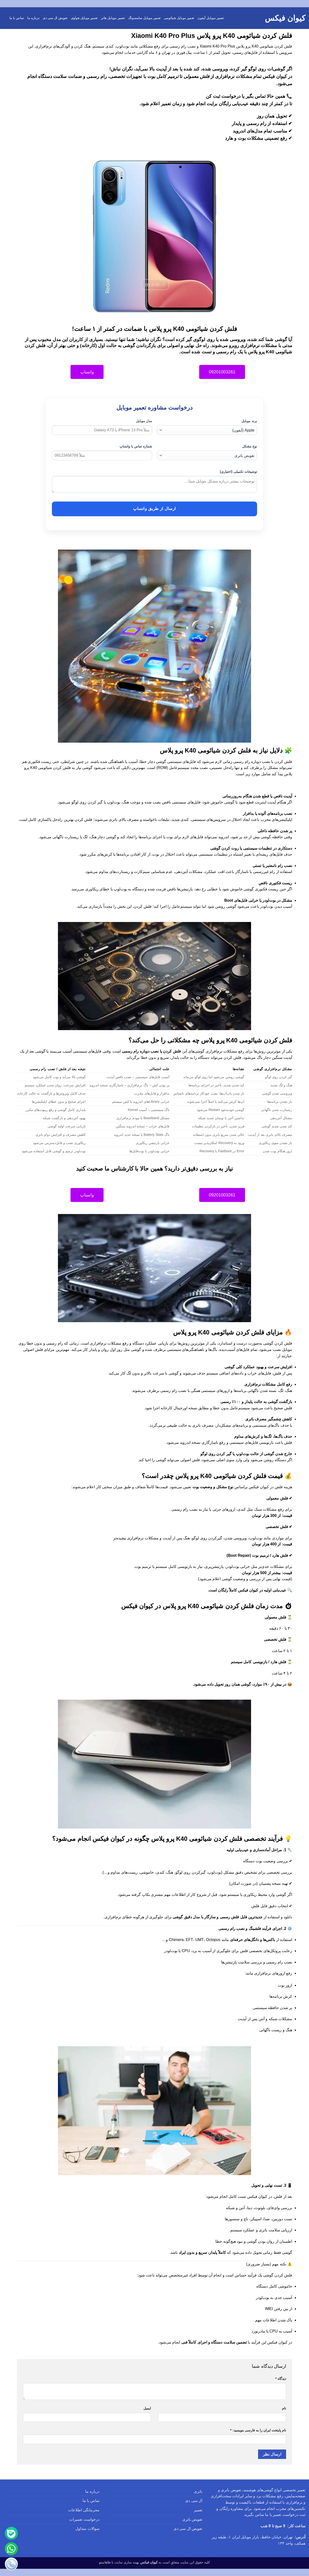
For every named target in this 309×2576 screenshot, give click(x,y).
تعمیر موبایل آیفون (210, 18)
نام (284, 2408)
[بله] (11, 2533)
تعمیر (198, 2510)
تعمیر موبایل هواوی (84, 18)
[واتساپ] (11, 2548)
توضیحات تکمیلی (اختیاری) (238, 472)
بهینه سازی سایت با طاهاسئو (119, 2562)
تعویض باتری (192, 2519)
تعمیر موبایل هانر (113, 18)
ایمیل (147, 2408)
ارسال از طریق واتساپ (154, 508)
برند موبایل (249, 421)
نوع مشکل (249, 446)
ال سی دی (193, 2501)
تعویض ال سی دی (55, 18)
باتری (198, 2491)
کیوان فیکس (285, 18)
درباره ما (33, 18)
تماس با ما (16, 18)
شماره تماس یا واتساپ (135, 446)
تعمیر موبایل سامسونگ (144, 18)
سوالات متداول (87, 2529)
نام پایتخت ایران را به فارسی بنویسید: (258, 2430)
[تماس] (11, 2564)
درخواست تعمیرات (84, 2519)
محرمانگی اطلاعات (83, 2510)
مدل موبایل (144, 421)
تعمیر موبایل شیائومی (179, 18)
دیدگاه (280, 2379)
